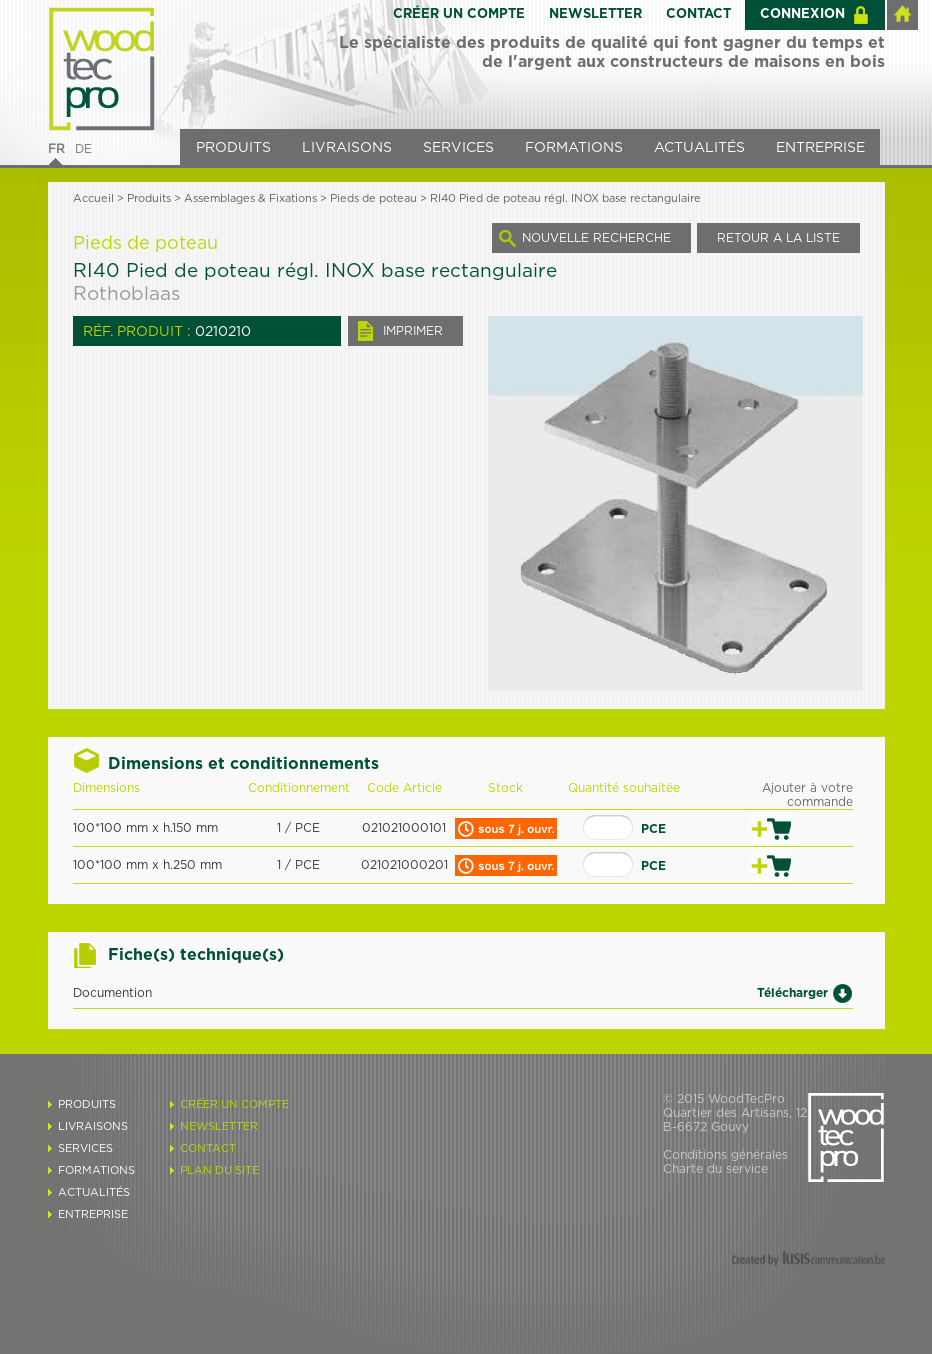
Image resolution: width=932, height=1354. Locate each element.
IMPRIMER (413, 331)
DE (83, 149)
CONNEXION (802, 14)
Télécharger (792, 992)
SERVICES (458, 148)
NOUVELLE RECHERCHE (596, 238)
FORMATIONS (574, 148)
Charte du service (715, 1169)
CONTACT (698, 14)
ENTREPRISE (820, 148)
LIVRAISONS (347, 148)
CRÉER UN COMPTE (459, 14)
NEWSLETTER (595, 14)
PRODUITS (233, 148)
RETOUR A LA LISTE (778, 238)
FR (56, 149)
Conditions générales (725, 1155)
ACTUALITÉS (699, 148)
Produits (149, 198)
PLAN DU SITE (219, 1170)
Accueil (93, 198)
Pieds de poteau (373, 198)
